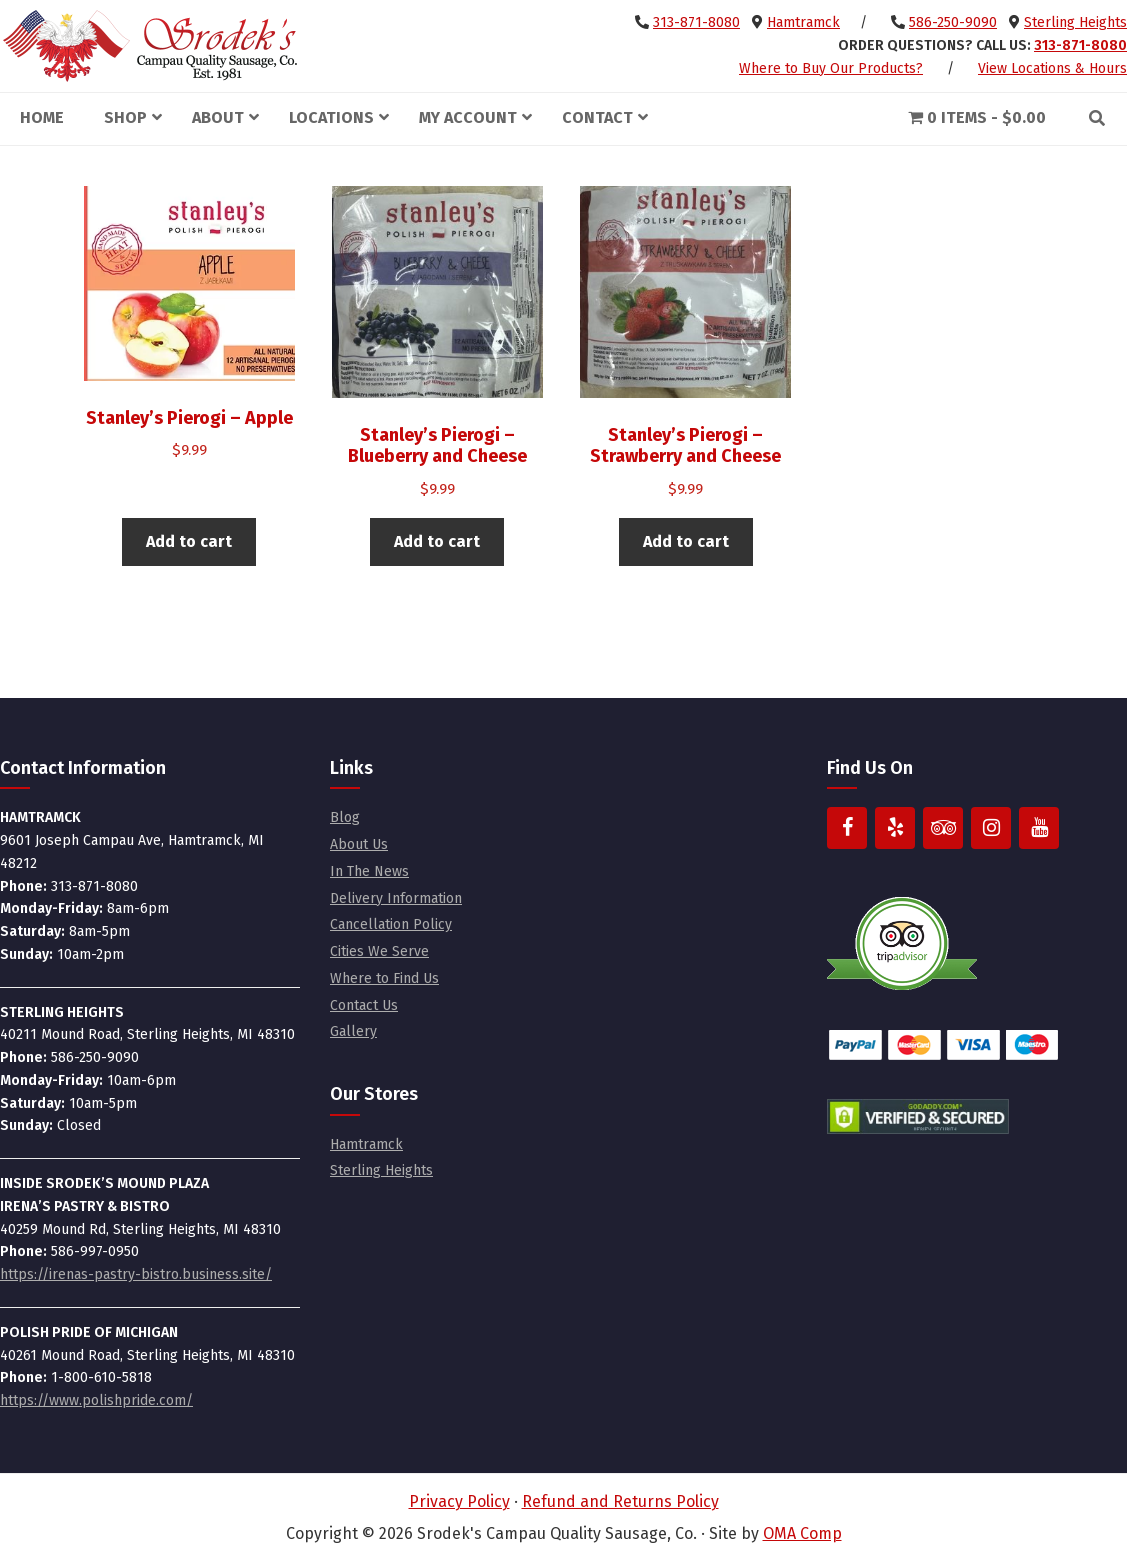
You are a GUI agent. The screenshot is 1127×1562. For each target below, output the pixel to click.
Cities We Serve (379, 951)
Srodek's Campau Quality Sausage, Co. (150, 46)
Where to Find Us (384, 978)
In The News (369, 871)
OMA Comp (802, 1533)
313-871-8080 (696, 22)
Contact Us (364, 1005)
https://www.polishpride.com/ (96, 1400)
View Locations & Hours (1052, 68)
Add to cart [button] (189, 541)
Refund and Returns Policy (620, 1501)
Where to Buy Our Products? (831, 68)
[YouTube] (1039, 828)
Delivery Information (396, 898)
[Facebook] (847, 828)
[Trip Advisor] (943, 828)
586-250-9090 (953, 22)
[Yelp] (895, 828)
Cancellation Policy (391, 924)
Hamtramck (803, 22)
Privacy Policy (459, 1501)
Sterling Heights (1075, 22)
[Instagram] (991, 828)
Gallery (353, 1031)
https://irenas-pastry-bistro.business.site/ (136, 1274)
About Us (359, 844)
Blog (345, 817)
